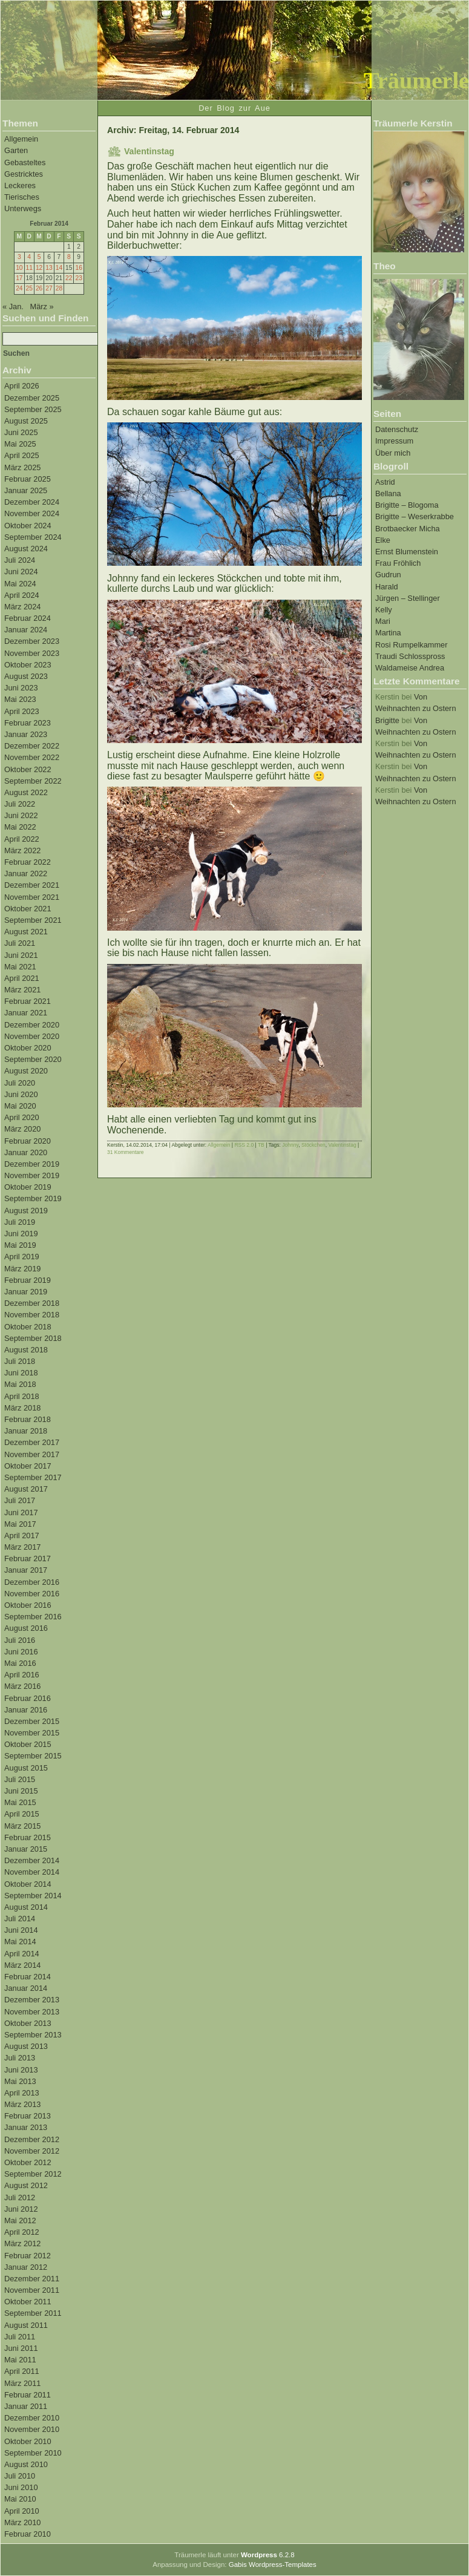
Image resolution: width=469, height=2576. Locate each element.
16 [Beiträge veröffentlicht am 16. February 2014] (78, 267)
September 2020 (33, 1059)
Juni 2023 (21, 687)
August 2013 (26, 2046)
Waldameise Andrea (409, 667)
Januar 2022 (25, 873)
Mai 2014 (20, 1941)
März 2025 (22, 467)
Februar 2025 (27, 478)
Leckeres (20, 185)
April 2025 (21, 455)
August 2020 (26, 1070)
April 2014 (21, 1953)
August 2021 (26, 931)
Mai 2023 (20, 699)
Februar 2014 (27, 1976)
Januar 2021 (25, 1012)
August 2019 (26, 1210)
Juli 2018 (19, 1361)
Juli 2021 (19, 943)
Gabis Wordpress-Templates (272, 2564)
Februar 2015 (27, 1837)
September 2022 (33, 780)
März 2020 (22, 1128)
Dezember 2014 (31, 1860)
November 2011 (31, 2290)
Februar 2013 (27, 2115)
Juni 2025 (21, 432)
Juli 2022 (19, 803)
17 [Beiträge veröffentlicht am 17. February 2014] (19, 278)
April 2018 (21, 1396)
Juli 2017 (19, 1500)
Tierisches (21, 197)
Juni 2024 (21, 571)
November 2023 (31, 653)
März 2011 (22, 2383)
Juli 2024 (19, 560)
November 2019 (31, 1175)
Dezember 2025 (31, 397)
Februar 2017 (27, 1558)
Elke (382, 540)
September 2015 (33, 1755)
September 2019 (33, 1198)
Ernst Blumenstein (406, 551)
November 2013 (31, 2011)
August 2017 (26, 1488)
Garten (16, 150)
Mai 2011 (20, 2359)
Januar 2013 (25, 2127)
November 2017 (31, 1454)
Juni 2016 (21, 1651)
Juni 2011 (21, 2348)
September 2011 (33, 2313)
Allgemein (21, 138)
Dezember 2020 (31, 1024)
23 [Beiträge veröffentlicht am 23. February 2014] (78, 278)
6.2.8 (268, 2554)
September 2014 (33, 1895)
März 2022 (22, 850)
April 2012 (21, 2232)
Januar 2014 (25, 1988)
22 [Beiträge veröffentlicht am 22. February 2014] (68, 278)
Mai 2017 (20, 1524)
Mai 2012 (20, 2220)
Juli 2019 (19, 1222)
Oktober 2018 (27, 1326)
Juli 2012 (19, 2197)
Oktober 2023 (27, 664)
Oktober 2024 (27, 525)
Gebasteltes (24, 162)
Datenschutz (396, 429)
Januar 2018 (25, 1430)
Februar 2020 (27, 1140)
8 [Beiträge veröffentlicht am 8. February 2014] (69, 257)
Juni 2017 (21, 1512)
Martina (388, 632)
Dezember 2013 (31, 1999)
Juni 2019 (21, 1233)
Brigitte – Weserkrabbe (414, 516)
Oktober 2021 (27, 908)
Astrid (385, 482)
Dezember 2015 (31, 1721)
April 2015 (21, 1813)
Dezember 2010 (31, 2417)
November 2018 (31, 1314)
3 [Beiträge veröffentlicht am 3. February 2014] (19, 257)
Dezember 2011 (31, 2278)
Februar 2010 (27, 2533)
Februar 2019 (27, 1280)
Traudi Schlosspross (410, 656)
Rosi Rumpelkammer (411, 644)
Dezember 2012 (31, 2139)
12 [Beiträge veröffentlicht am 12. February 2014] (39, 267)
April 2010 (21, 2510)
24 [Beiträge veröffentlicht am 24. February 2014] (19, 288)
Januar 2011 (25, 2406)
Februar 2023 (27, 722)
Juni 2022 (21, 815)
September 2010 (33, 2452)
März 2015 (22, 1825)
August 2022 (26, 792)
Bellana (388, 493)
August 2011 (26, 2325)
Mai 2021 (20, 966)
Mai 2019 (20, 1245)
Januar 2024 (25, 629)
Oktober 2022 (27, 769)
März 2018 (22, 1407)
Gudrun (388, 574)
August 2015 (26, 1767)
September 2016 (33, 1616)
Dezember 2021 (31, 885)
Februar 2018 (27, 1419)
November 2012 (31, 2150)
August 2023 (26, 676)
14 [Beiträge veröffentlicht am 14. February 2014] (59, 267)
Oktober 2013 (27, 2023)
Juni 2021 (21, 955)
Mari (382, 621)
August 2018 (26, 1349)
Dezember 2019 (31, 1163)
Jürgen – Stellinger (407, 598)
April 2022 (21, 839)
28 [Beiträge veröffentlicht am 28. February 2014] (59, 288)
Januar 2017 (25, 1570)
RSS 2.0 (244, 1145)
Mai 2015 (20, 1802)
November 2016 (31, 1593)
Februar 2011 (27, 2394)
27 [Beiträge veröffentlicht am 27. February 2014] (48, 288)
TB (261, 1145)
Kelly (383, 609)
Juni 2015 (21, 1790)
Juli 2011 (19, 2336)
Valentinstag (149, 151)
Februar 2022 (27, 862)
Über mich (392, 452)
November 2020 (31, 1036)
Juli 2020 (19, 1082)
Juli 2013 (19, 2057)
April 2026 (21, 385)
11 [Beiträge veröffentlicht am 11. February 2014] (29, 267)
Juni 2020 (21, 1094)
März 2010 (22, 2522)
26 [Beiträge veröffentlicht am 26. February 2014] (39, 288)
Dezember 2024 (31, 501)
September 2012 (33, 2173)
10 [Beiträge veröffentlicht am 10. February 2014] (19, 267)
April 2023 (21, 711)
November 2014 (31, 1871)
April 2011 (21, 2371)
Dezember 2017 (31, 1442)
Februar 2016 (27, 1698)
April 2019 (21, 1256)
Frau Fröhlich (398, 563)
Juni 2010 (21, 2487)
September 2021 (33, 920)
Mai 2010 (20, 2498)
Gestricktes (23, 174)
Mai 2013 (20, 2081)
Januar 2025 (25, 490)
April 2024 (21, 595)
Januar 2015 (25, 1848)
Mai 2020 (20, 1105)
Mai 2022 (20, 826)
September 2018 (33, 1338)
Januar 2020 (25, 1152)
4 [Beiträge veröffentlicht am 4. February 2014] (29, 257)
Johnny (290, 1145)
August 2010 (26, 2464)
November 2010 (31, 2429)
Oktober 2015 (27, 1744)
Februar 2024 (27, 618)
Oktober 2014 (27, 1884)
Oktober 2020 (27, 1047)
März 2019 (22, 1268)
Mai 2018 (20, 1384)
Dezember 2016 (31, 1582)
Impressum (394, 440)
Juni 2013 (21, 2069)
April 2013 (21, 2092)
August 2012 (26, 2185)
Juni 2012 (21, 2209)
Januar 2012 (25, 2267)
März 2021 (22, 989)
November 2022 (31, 757)
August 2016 (26, 1628)
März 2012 (22, 2243)
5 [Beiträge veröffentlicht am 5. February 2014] (39, 257)
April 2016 (21, 1674)
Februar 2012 (27, 2255)
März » (42, 306)
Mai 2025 (20, 443)
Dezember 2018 (31, 1303)
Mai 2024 (20, 583)
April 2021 (21, 978)
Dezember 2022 (31, 745)
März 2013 (22, 2104)
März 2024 (22, 606)
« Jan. (13, 306)
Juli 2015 (19, 1779)
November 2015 (31, 1732)
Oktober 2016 (27, 1605)
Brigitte (387, 720)
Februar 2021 (27, 1001)
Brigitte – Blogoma (407, 505)
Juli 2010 (19, 2475)
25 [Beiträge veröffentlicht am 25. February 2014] (29, 288)
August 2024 (26, 548)
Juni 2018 (21, 1372)
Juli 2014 (19, 1918)
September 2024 (33, 537)
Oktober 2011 (27, 2301)
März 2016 (22, 1686)
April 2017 (21, 1535)
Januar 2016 (25, 1709)
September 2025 (33, 409)
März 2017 (22, 1547)
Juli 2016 (19, 1640)
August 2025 (26, 420)
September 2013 (33, 2034)
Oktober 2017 (27, 1465)
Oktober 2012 (27, 2162)
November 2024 (31, 513)
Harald (386, 586)
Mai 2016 (20, 1663)
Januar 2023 (25, 734)
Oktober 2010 (27, 2441)
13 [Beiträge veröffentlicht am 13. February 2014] (48, 267)
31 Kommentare (125, 1152)
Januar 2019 (25, 1291)
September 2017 (33, 1477)
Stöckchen (313, 1145)
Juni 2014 (21, 1930)
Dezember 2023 (31, 641)
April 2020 (21, 1117)
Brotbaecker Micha (407, 528)
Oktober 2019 (27, 1186)
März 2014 (22, 1965)
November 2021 (31, 897)
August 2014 (26, 1907)
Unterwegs (22, 208)
